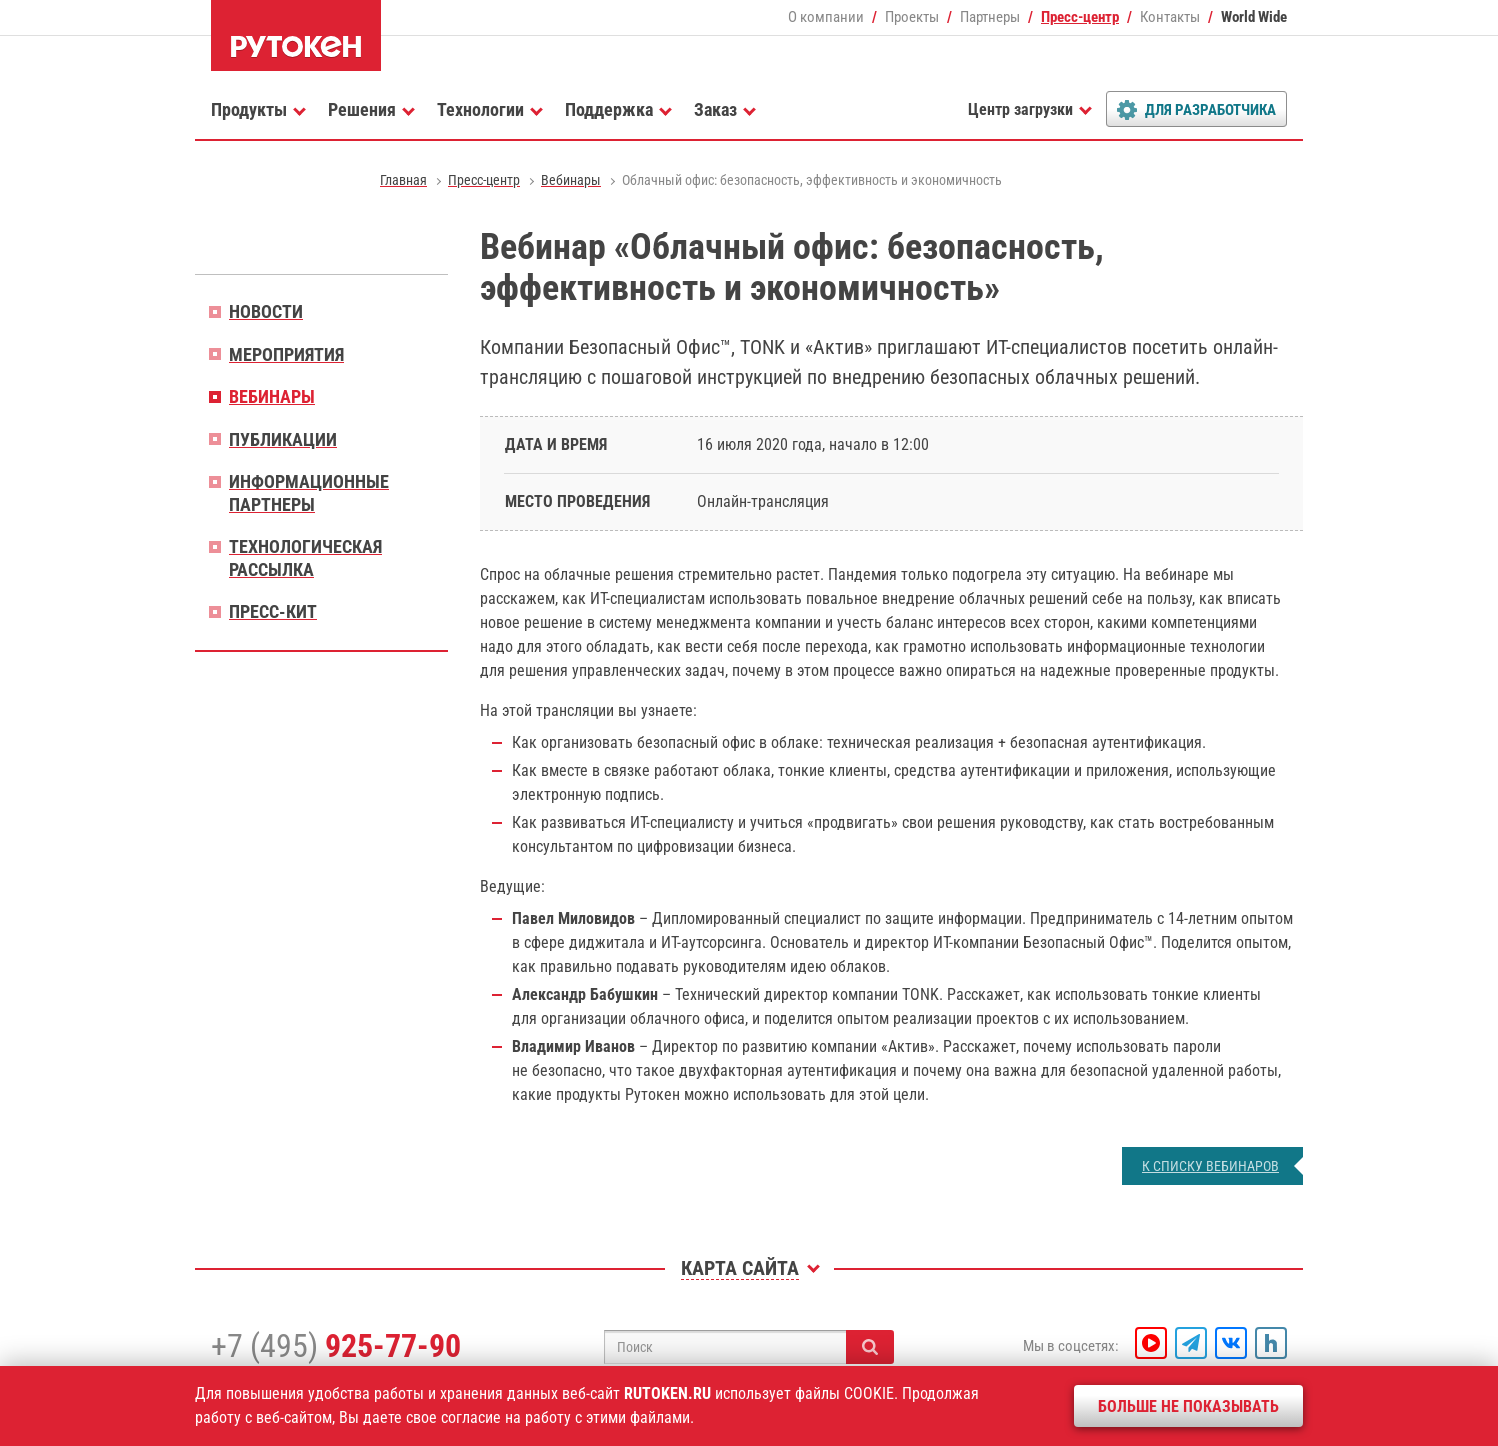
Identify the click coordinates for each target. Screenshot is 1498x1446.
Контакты (1170, 17)
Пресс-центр (1080, 17)
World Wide (1254, 17)
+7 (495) (336, 1346)
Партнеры (990, 17)
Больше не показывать (1188, 1406)
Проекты (912, 17)
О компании (826, 17)
